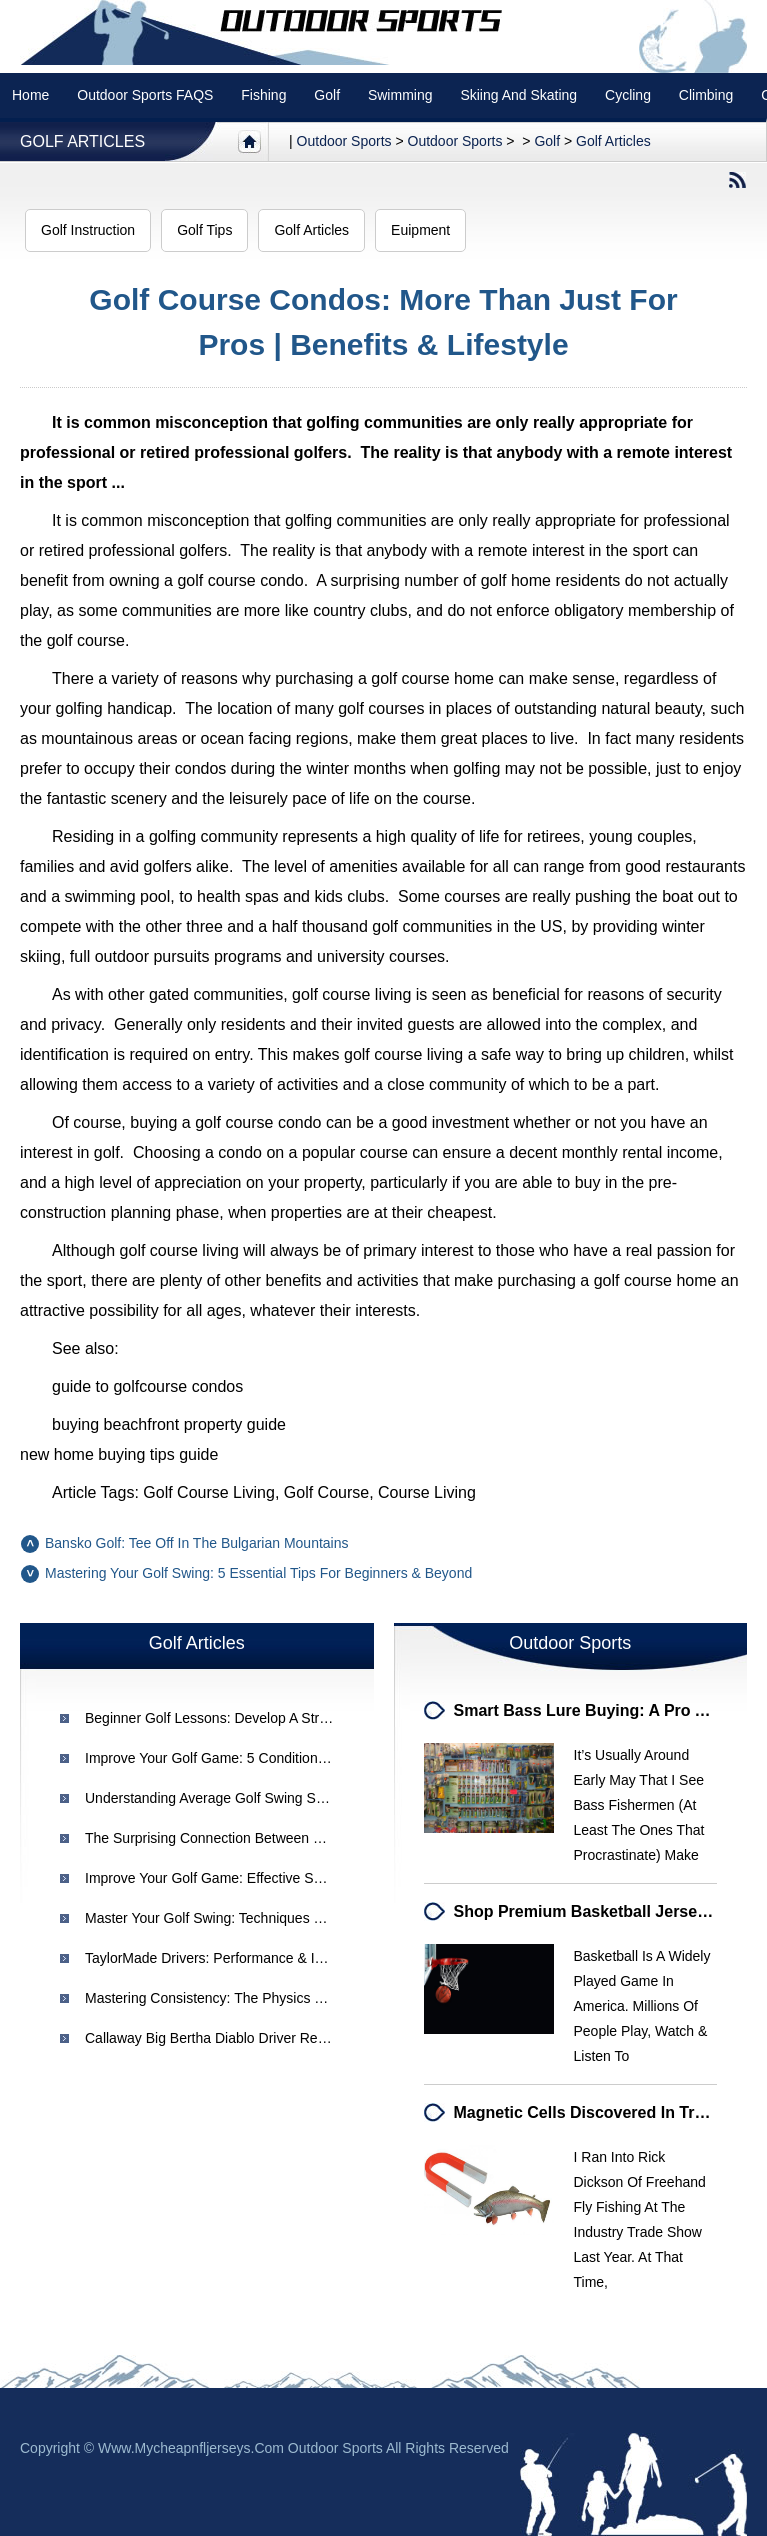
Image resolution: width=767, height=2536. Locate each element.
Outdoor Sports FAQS (145, 95)
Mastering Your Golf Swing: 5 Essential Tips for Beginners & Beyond (258, 1573)
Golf (327, 95)
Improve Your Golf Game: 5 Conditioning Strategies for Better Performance (319, 1758)
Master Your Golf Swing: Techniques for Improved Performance (283, 1918)
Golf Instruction (88, 230)
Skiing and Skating (518, 95)
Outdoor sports (344, 141)
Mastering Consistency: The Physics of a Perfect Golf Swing (273, 1998)
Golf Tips (204, 230)
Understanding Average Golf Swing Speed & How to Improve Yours (294, 1798)
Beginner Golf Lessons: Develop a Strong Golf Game (249, 1718)
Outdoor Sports (455, 141)
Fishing (263, 95)
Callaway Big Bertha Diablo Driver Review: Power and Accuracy (283, 2038)
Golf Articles (82, 141)
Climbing (706, 95)
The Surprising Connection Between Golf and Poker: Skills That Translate (313, 1838)
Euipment (420, 230)
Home (30, 95)
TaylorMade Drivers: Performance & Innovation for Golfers (267, 1958)
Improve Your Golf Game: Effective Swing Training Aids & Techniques (299, 1878)
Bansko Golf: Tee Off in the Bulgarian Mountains (197, 1543)
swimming (400, 95)
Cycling (628, 95)
